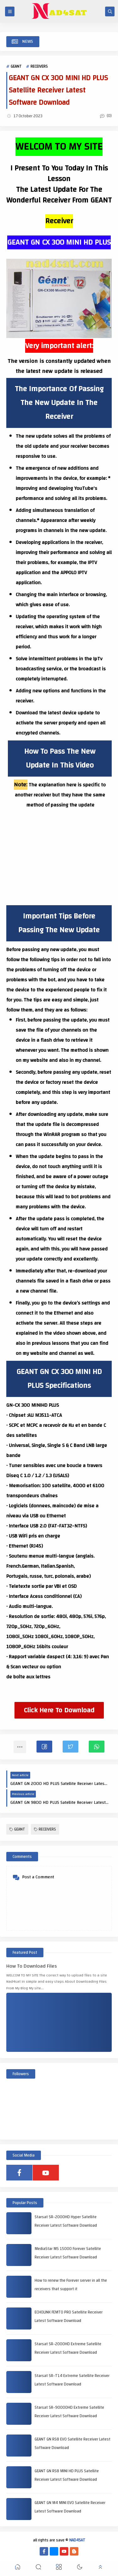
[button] (44, 1747)
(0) (106, 115)
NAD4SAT (77, 2540)
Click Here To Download (59, 1710)
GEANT (16, 66)
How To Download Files (31, 1966)
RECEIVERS (39, 66)
